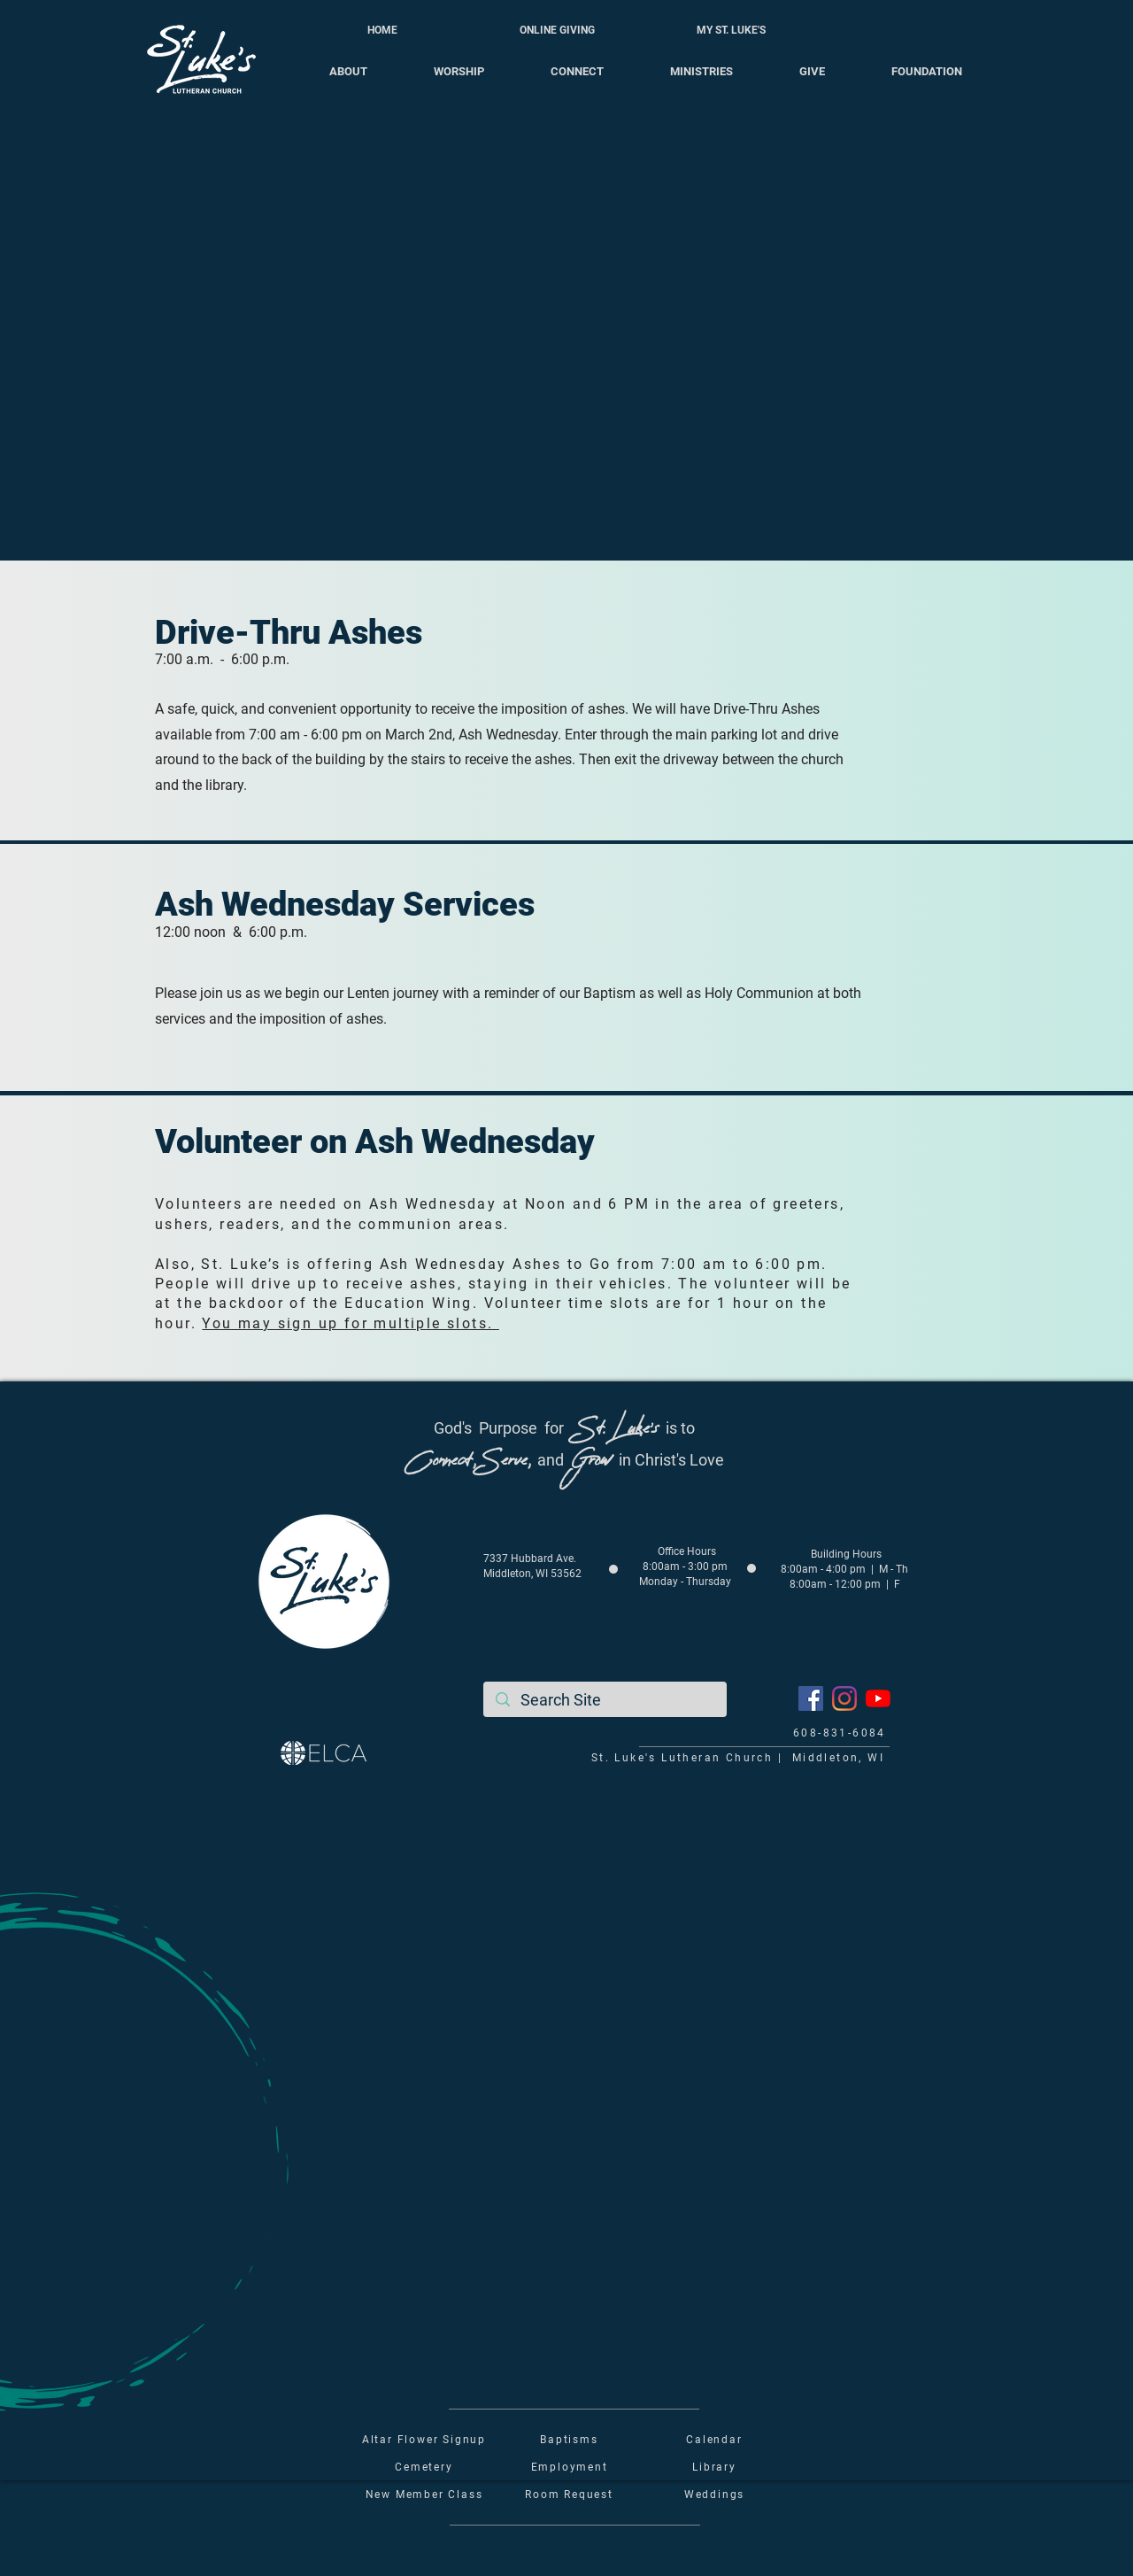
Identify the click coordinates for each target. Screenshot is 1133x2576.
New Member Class (424, 2494)
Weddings (714, 2494)
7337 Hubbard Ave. (529, 1558)
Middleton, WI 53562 (532, 1573)
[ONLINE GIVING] (557, 30)
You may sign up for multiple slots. (350, 1323)
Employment (569, 2467)
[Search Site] (605, 1700)
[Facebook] (810, 1698)
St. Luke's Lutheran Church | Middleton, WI (737, 1758)
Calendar (714, 2439)
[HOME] (382, 30)
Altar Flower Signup (424, 2439)
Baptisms (568, 2439)
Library (714, 2467)
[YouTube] (878, 1698)
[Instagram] (844, 1698)
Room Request (569, 2494)
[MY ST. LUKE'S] (731, 30)
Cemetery (423, 2467)
